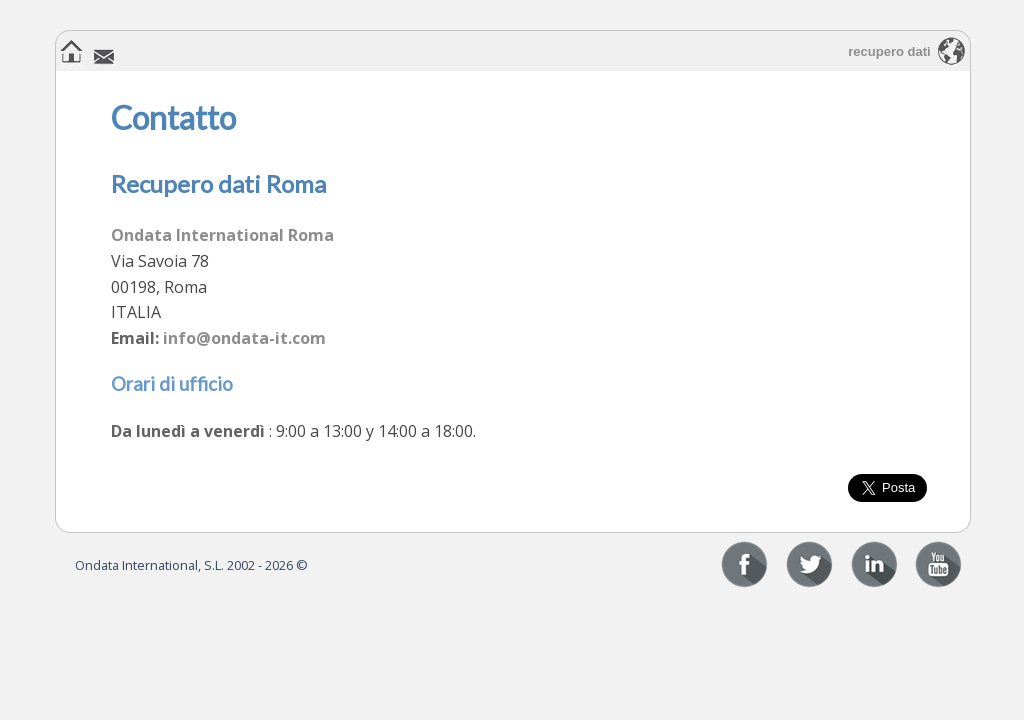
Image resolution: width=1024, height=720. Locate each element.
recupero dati (889, 51)
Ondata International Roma (222, 235)
